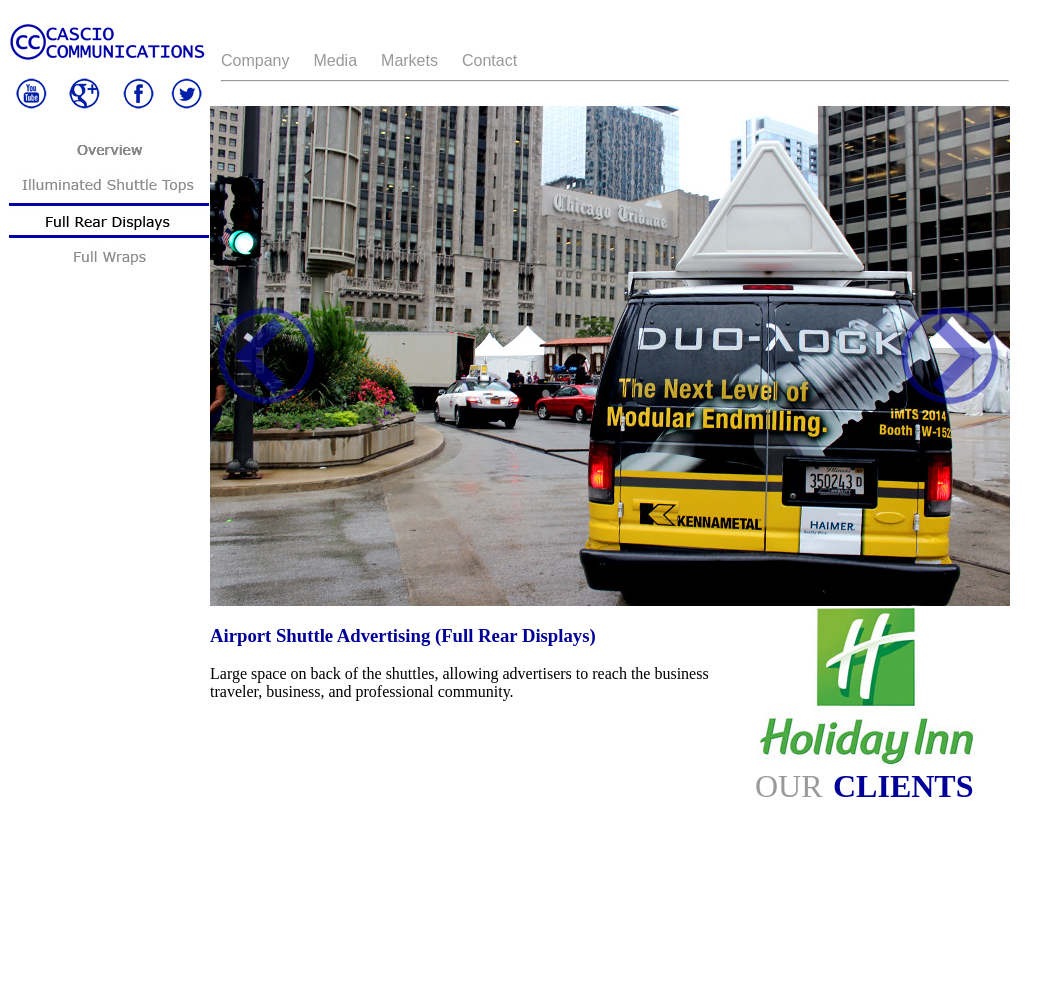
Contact (489, 60)
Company (255, 60)
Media (335, 60)
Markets (409, 60)
